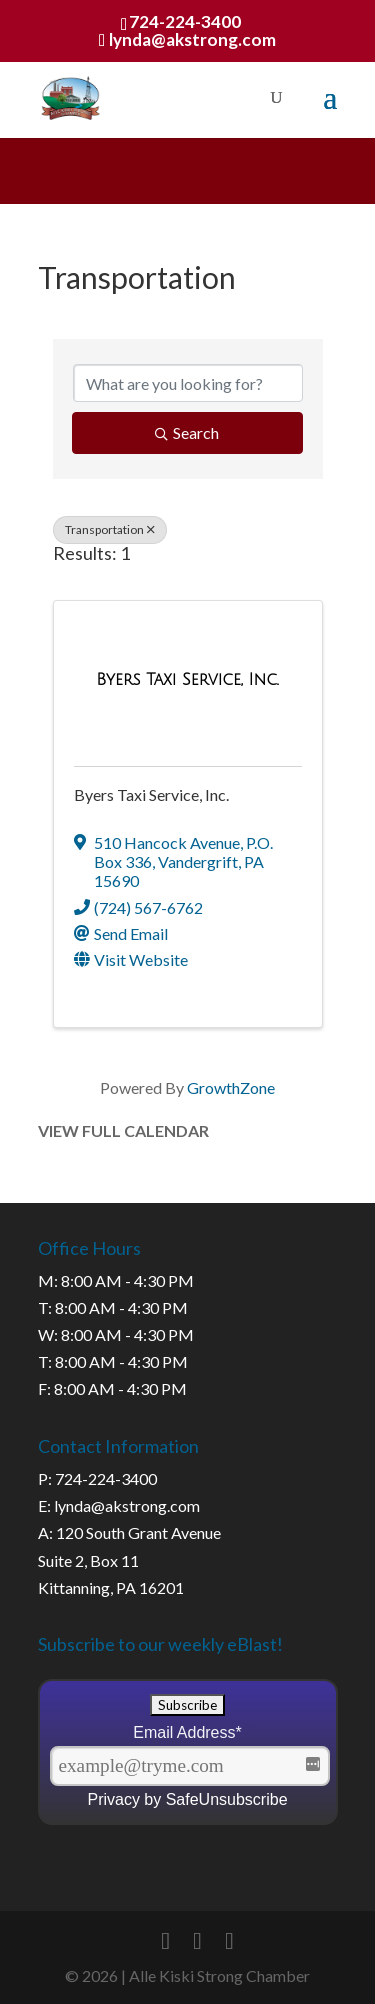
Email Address (187, 1732)
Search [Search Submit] (187, 432)
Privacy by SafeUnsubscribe (187, 1799)
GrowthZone (231, 1087)
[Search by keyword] (188, 383)
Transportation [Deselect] (110, 529)
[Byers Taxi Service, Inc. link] (187, 679)
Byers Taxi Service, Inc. (151, 794)
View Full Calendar (123, 1130)
